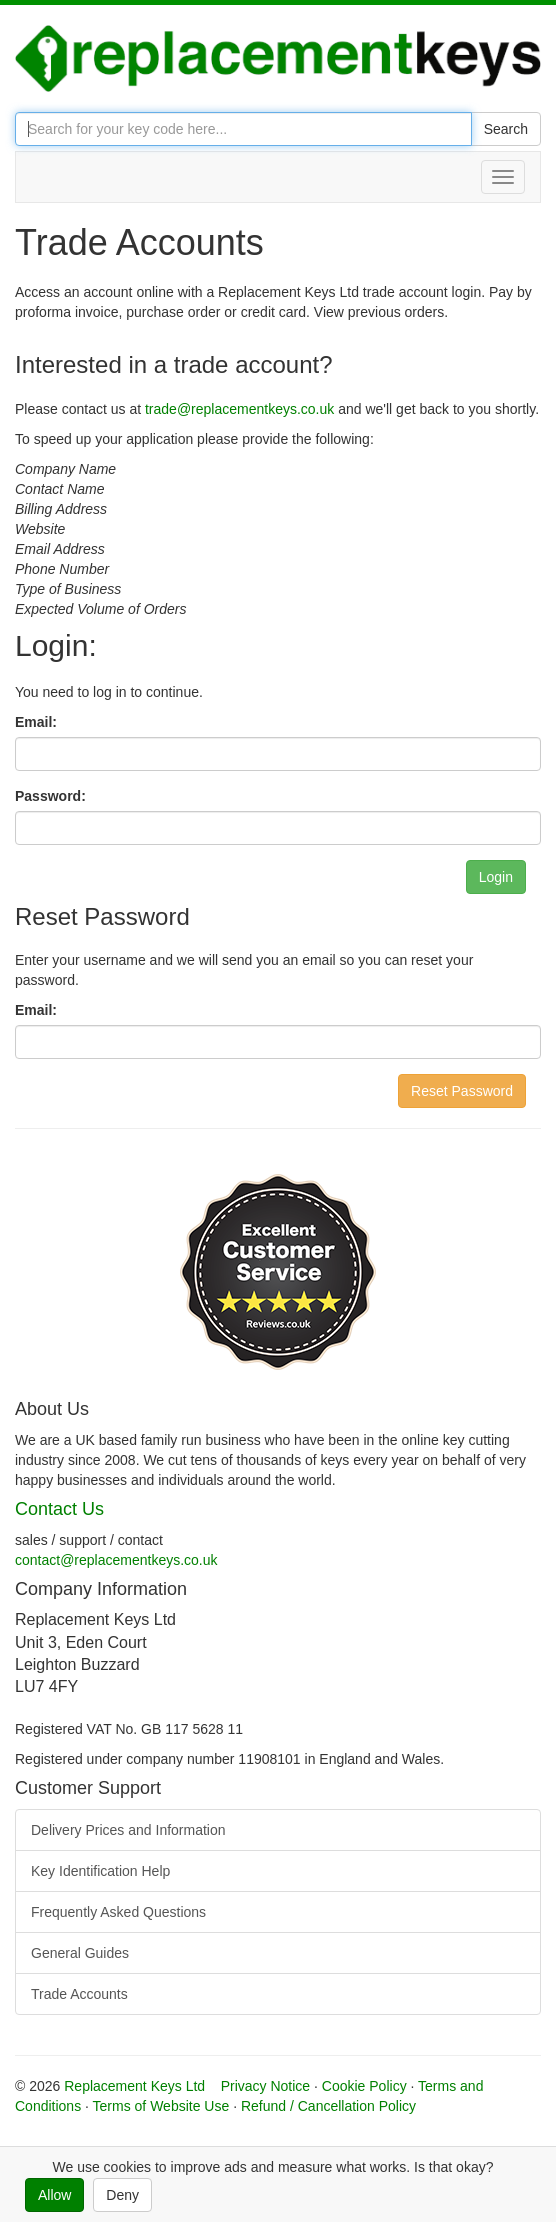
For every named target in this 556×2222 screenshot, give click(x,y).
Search (506, 129)
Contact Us (59, 1509)
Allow (54, 2195)
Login (496, 877)
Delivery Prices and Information (128, 1830)
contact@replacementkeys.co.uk (116, 1560)
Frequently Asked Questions (118, 1912)
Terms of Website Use (161, 2106)
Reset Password (462, 1091)
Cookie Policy (364, 2086)
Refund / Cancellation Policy (328, 2106)
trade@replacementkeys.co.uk (239, 409)
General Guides (80, 1953)
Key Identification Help (100, 1871)
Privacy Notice (265, 2086)
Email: (36, 722)
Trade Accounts (79, 1994)
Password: (50, 796)
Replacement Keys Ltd (134, 2086)
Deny (122, 2195)
